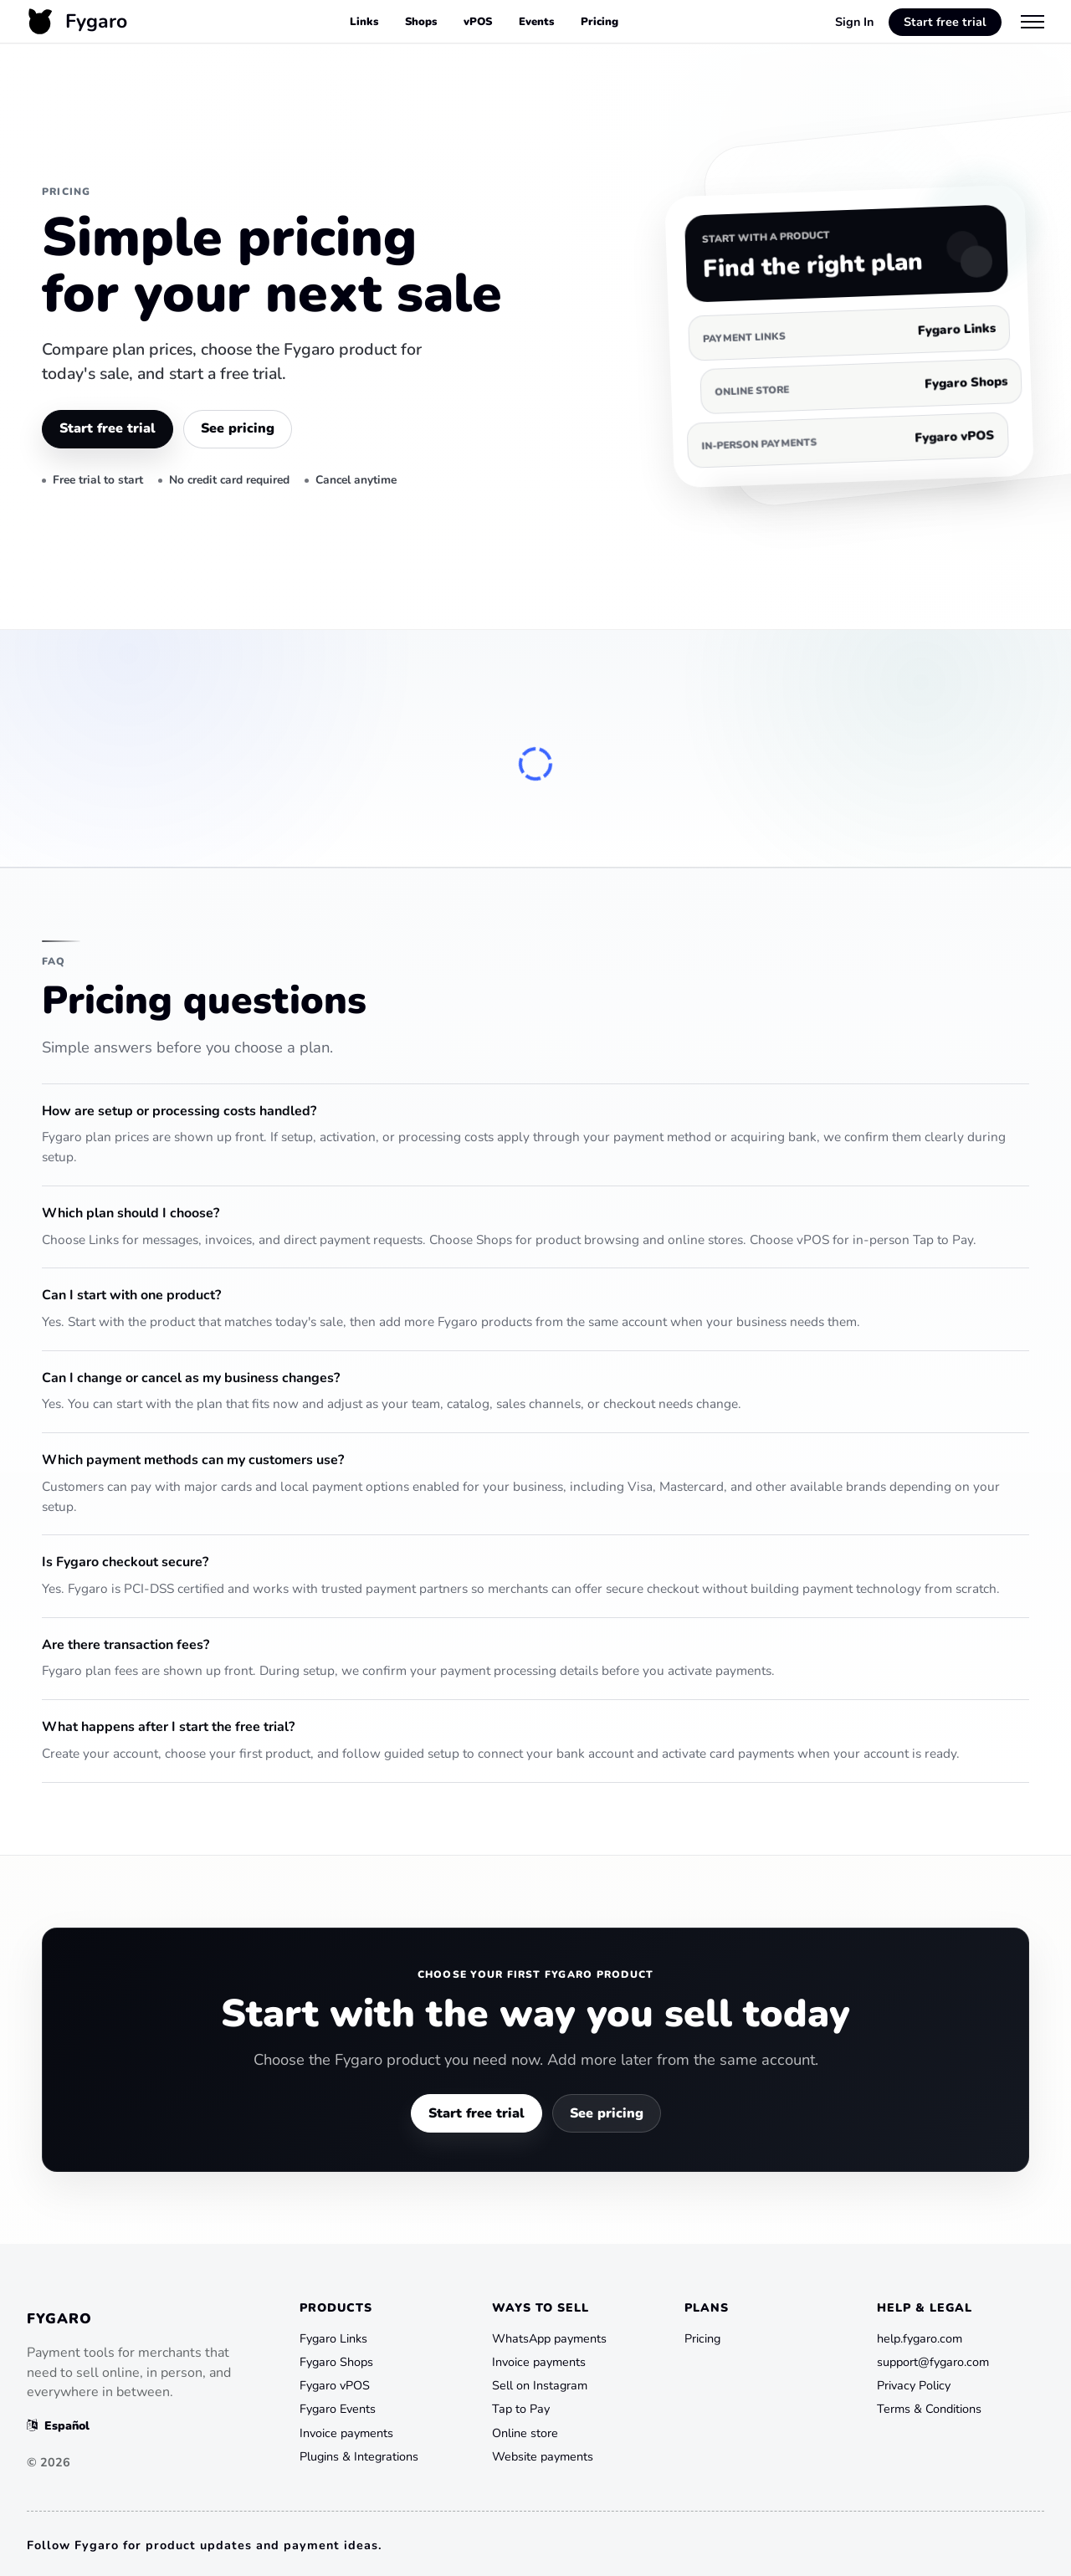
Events (536, 21)
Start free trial (945, 21)
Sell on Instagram (539, 2385)
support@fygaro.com (933, 2361)
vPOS (478, 21)
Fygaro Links (333, 2338)
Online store (525, 2433)
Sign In (854, 21)
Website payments (542, 2456)
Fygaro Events (338, 2408)
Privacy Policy (914, 2385)
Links (364, 21)
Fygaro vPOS (335, 2385)
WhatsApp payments (549, 2338)
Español (58, 2425)
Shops (421, 21)
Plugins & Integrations (359, 2456)
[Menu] (1032, 21)
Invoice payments (346, 2433)
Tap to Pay (521, 2408)
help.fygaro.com (919, 2338)
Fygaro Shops (336, 2361)
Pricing (599, 21)
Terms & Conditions (929, 2408)
